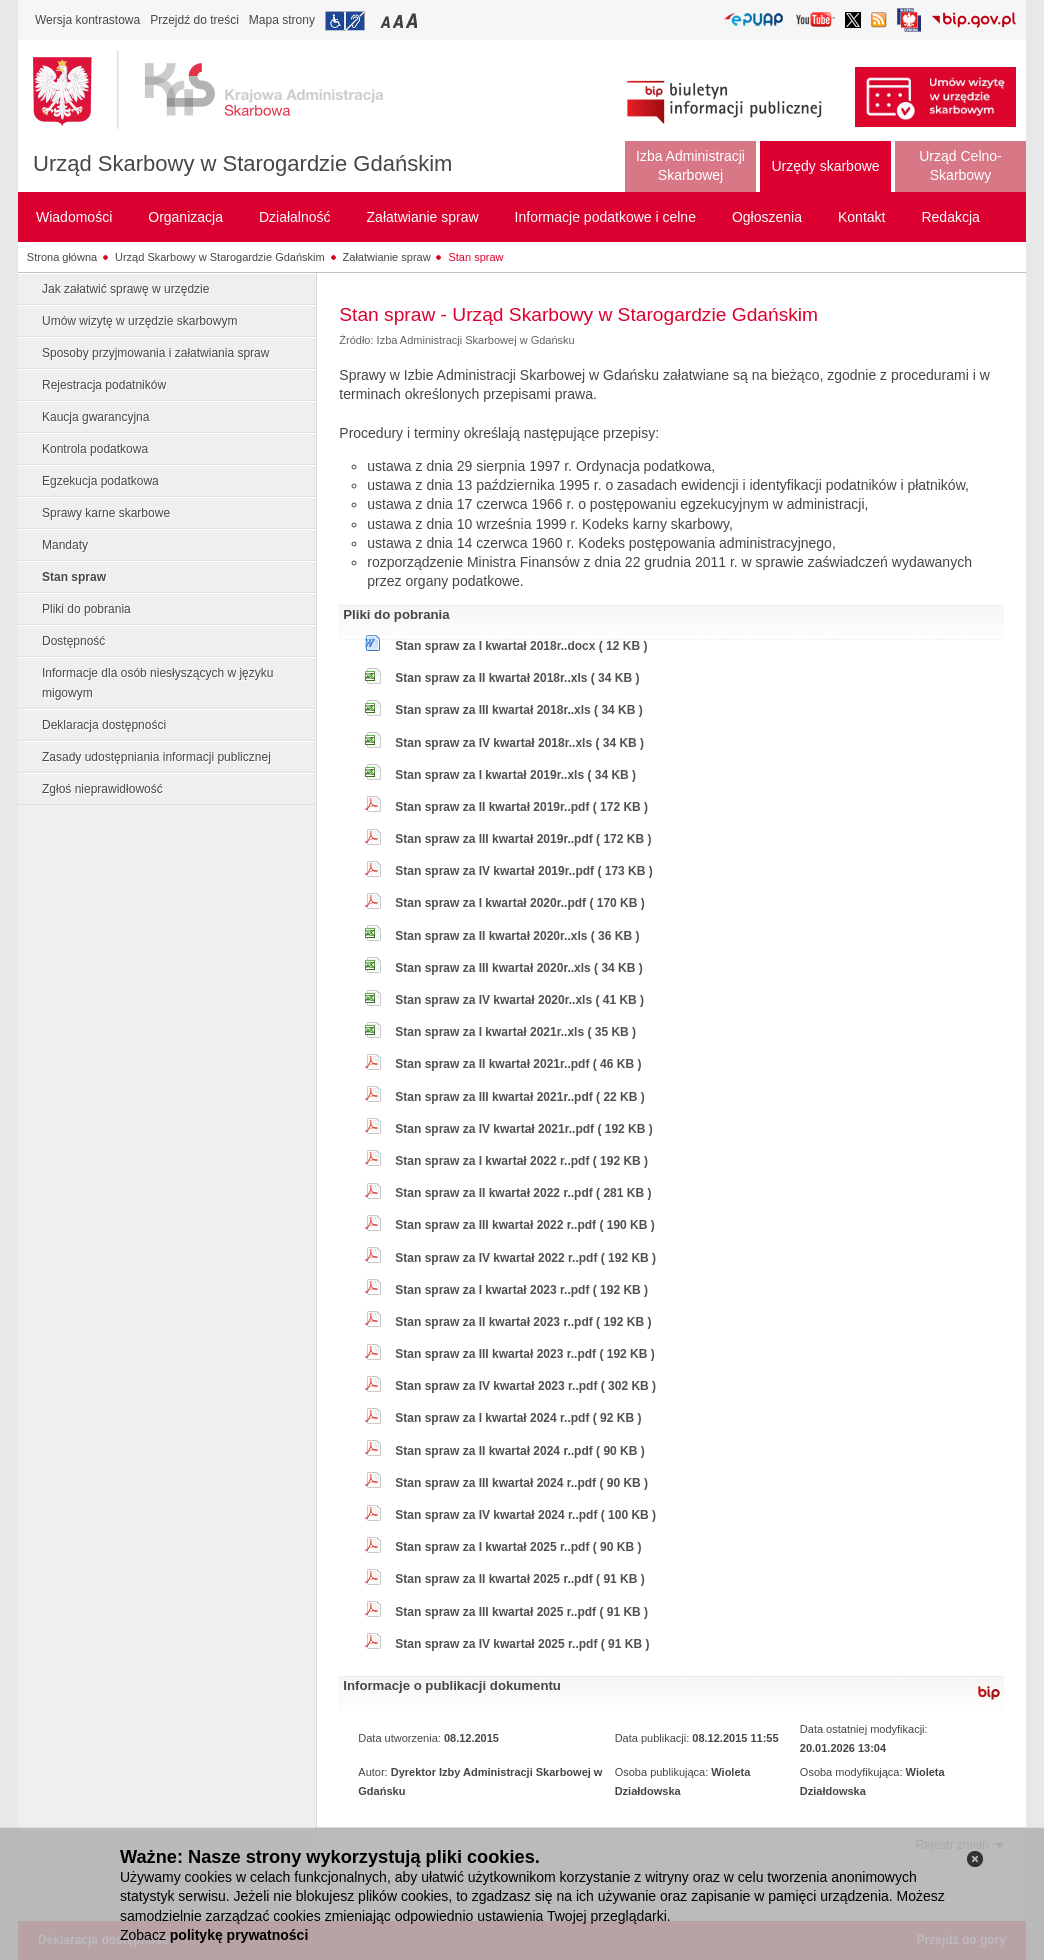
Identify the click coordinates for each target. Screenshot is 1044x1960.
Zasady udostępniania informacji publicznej (156, 757)
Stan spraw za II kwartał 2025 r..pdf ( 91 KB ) (519, 1579)
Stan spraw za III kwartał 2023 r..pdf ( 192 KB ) (524, 1354)
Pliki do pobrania (86, 609)
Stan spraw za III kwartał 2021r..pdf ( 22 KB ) (519, 1097)
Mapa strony (282, 20)
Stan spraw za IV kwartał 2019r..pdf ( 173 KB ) (523, 871)
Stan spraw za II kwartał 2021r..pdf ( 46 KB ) (518, 1064)
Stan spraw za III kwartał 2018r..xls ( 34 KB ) (518, 710)
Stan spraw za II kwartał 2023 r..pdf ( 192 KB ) (523, 1322)
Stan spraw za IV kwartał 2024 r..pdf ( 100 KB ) (525, 1515)
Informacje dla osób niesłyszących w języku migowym (157, 683)
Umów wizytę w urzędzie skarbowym (139, 321)
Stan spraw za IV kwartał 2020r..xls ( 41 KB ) (519, 1000)
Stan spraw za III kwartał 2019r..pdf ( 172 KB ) (523, 839)
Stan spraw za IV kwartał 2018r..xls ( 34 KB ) (519, 743)
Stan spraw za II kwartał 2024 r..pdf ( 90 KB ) (519, 1451)
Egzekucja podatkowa (100, 481)
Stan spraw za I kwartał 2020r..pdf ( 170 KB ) (519, 903)
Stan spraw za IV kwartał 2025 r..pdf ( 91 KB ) (522, 1644)
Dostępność (73, 641)
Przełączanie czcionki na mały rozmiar (387, 20)
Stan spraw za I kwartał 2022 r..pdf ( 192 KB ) (521, 1161)
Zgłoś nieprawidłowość (102, 789)
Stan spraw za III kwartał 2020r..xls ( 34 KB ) (518, 968)
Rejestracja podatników (104, 385)
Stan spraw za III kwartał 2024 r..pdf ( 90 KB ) (521, 1483)
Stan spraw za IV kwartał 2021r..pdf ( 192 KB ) (523, 1129)
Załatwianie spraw (387, 257)
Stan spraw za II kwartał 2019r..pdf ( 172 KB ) (521, 807)
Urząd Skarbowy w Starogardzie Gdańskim (242, 163)
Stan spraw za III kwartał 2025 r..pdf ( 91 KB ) (521, 1612)
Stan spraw (475, 257)
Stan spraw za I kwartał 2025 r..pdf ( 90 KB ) (518, 1547)
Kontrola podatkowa (95, 449)
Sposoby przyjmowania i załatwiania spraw (155, 353)
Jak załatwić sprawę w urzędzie (125, 289)
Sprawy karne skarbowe (106, 513)
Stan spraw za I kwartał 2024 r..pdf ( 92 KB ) (518, 1418)
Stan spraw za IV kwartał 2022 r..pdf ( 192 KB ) (525, 1258)
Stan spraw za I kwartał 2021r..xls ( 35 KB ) (515, 1032)
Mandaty (65, 545)
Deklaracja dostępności (104, 725)
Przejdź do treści (194, 20)
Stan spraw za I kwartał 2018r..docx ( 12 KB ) (521, 646)
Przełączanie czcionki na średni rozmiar (400, 20)
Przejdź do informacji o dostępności (345, 21)
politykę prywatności (239, 1935)
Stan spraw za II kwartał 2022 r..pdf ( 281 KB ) (523, 1193)
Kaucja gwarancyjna (95, 417)
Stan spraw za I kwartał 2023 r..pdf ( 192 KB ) (521, 1290)
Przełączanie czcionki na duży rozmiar (413, 20)
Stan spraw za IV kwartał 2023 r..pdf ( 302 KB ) (525, 1386)
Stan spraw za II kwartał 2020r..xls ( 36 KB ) (517, 936)
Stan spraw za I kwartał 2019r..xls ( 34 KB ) (515, 775)
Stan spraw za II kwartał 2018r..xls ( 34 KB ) (517, 678)
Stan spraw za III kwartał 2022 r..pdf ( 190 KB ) (524, 1225)
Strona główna (62, 257)
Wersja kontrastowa (87, 20)
